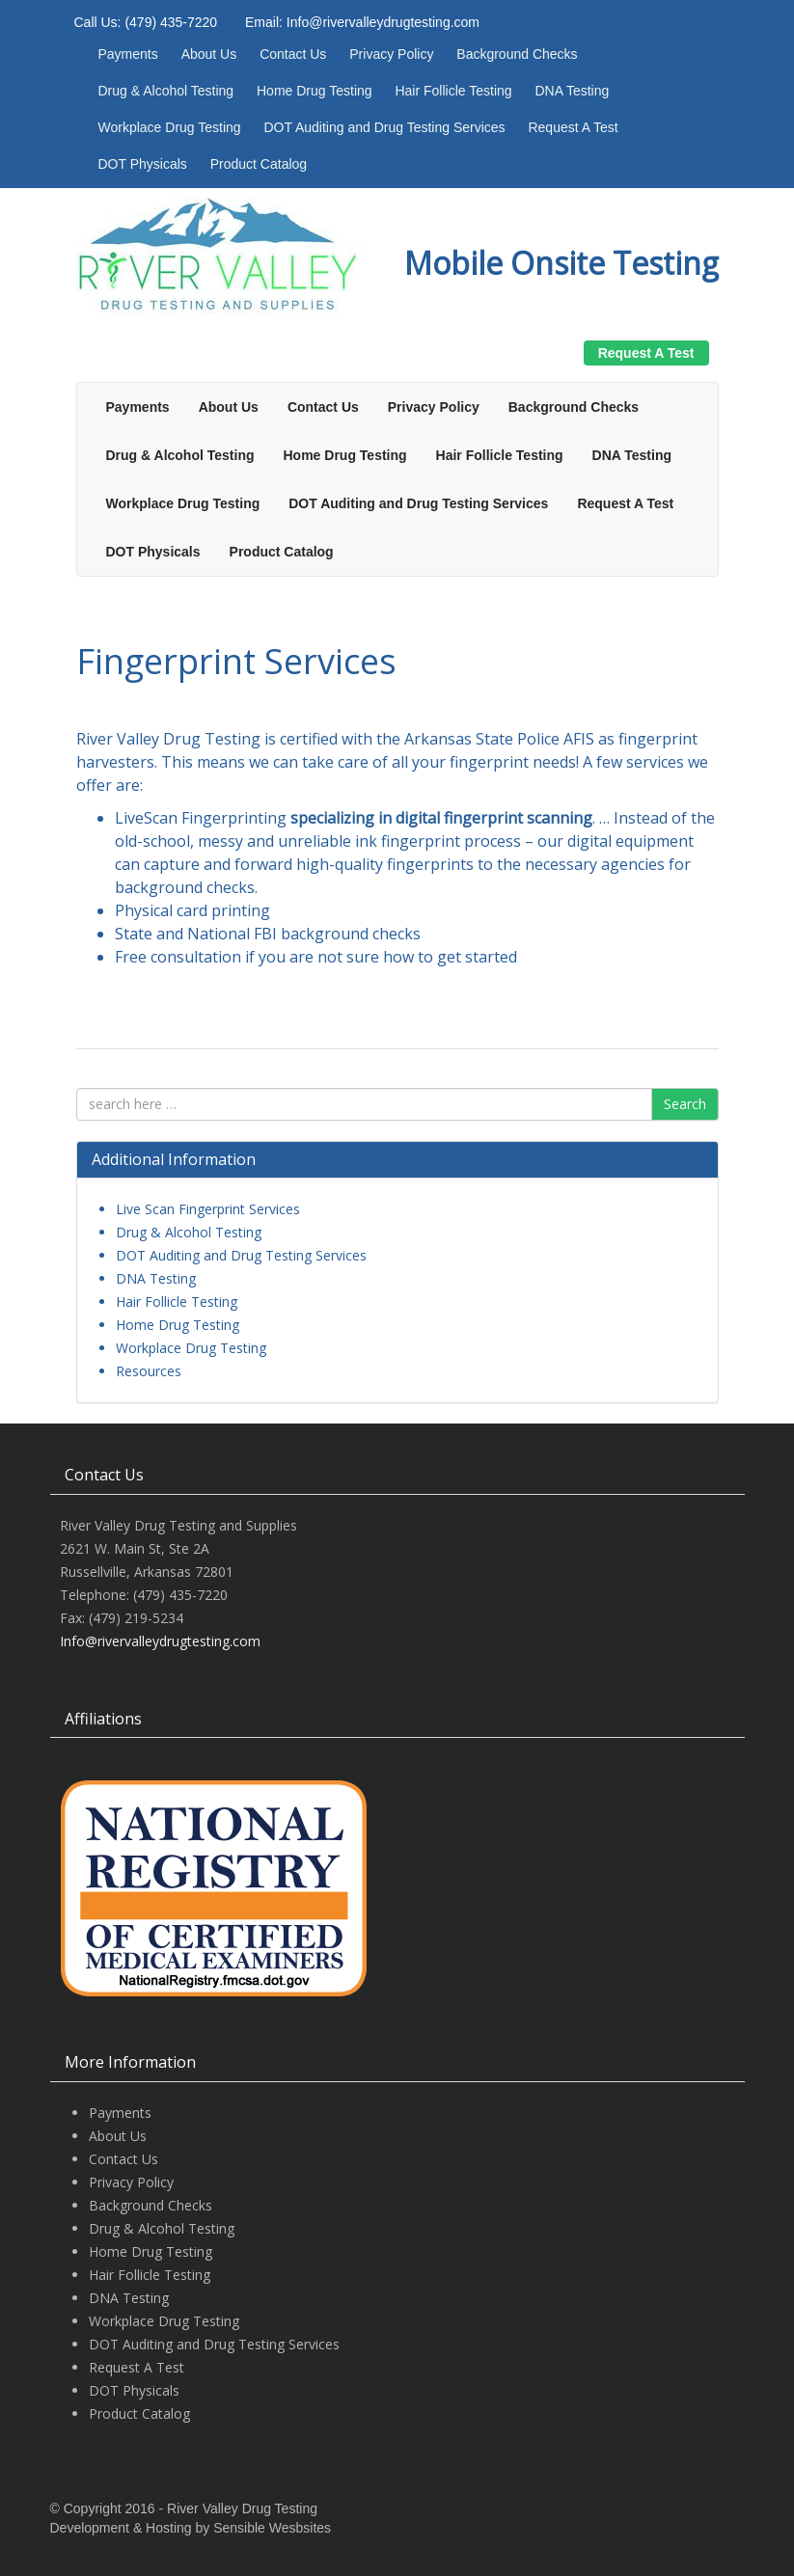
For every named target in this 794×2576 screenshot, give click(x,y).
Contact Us (293, 54)
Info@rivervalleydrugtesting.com (160, 1641)
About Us (209, 54)
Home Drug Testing (314, 90)
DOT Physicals (142, 164)
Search (685, 1104)
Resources (148, 1371)
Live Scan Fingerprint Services (208, 1209)
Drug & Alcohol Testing (166, 90)
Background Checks (516, 54)
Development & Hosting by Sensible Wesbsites (191, 2527)
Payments (128, 54)
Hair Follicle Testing (453, 90)
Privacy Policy (391, 54)
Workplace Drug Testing (169, 127)
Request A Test (572, 127)
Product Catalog (258, 164)
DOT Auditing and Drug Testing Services (385, 127)
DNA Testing (571, 90)
